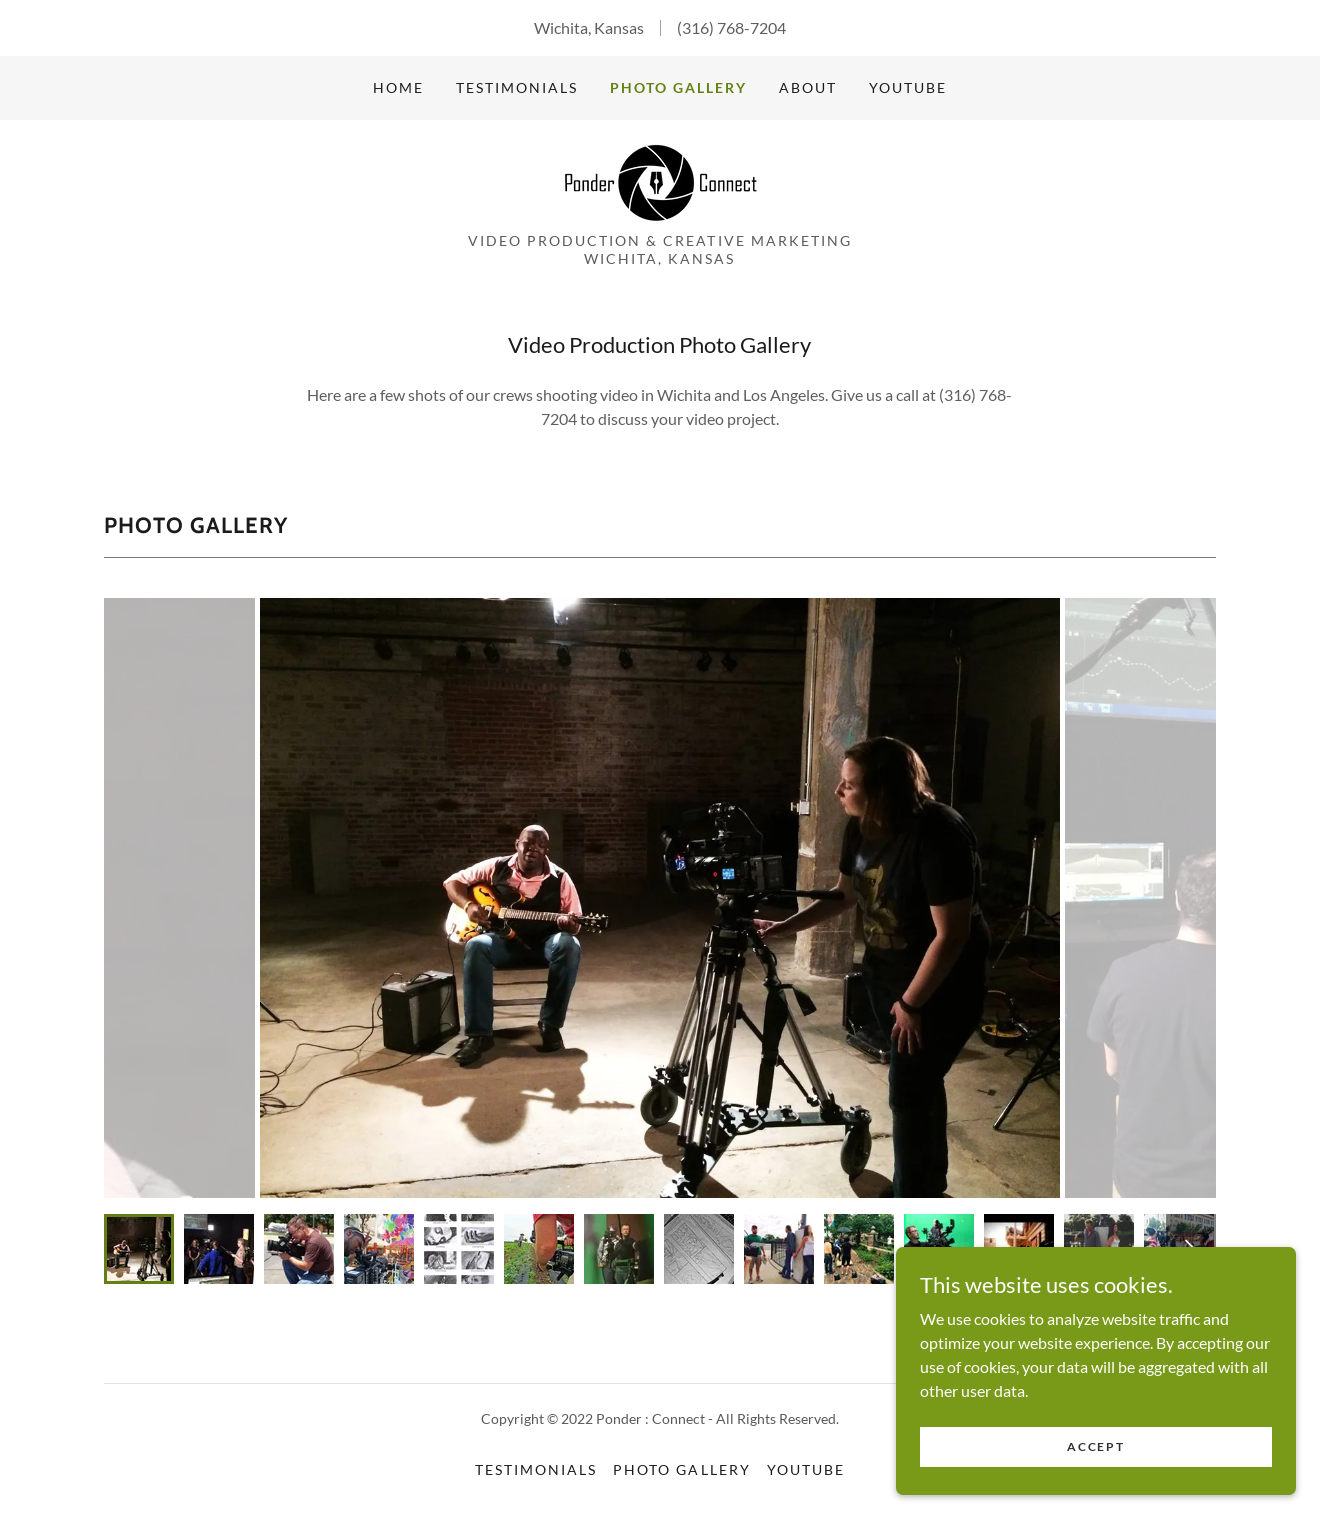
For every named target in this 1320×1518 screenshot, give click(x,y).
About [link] (808, 87)
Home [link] (398, 87)
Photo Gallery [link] (678, 87)
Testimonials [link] (517, 87)
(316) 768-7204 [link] (731, 27)
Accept (1095, 1446)
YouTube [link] (908, 87)
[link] (660, 181)
